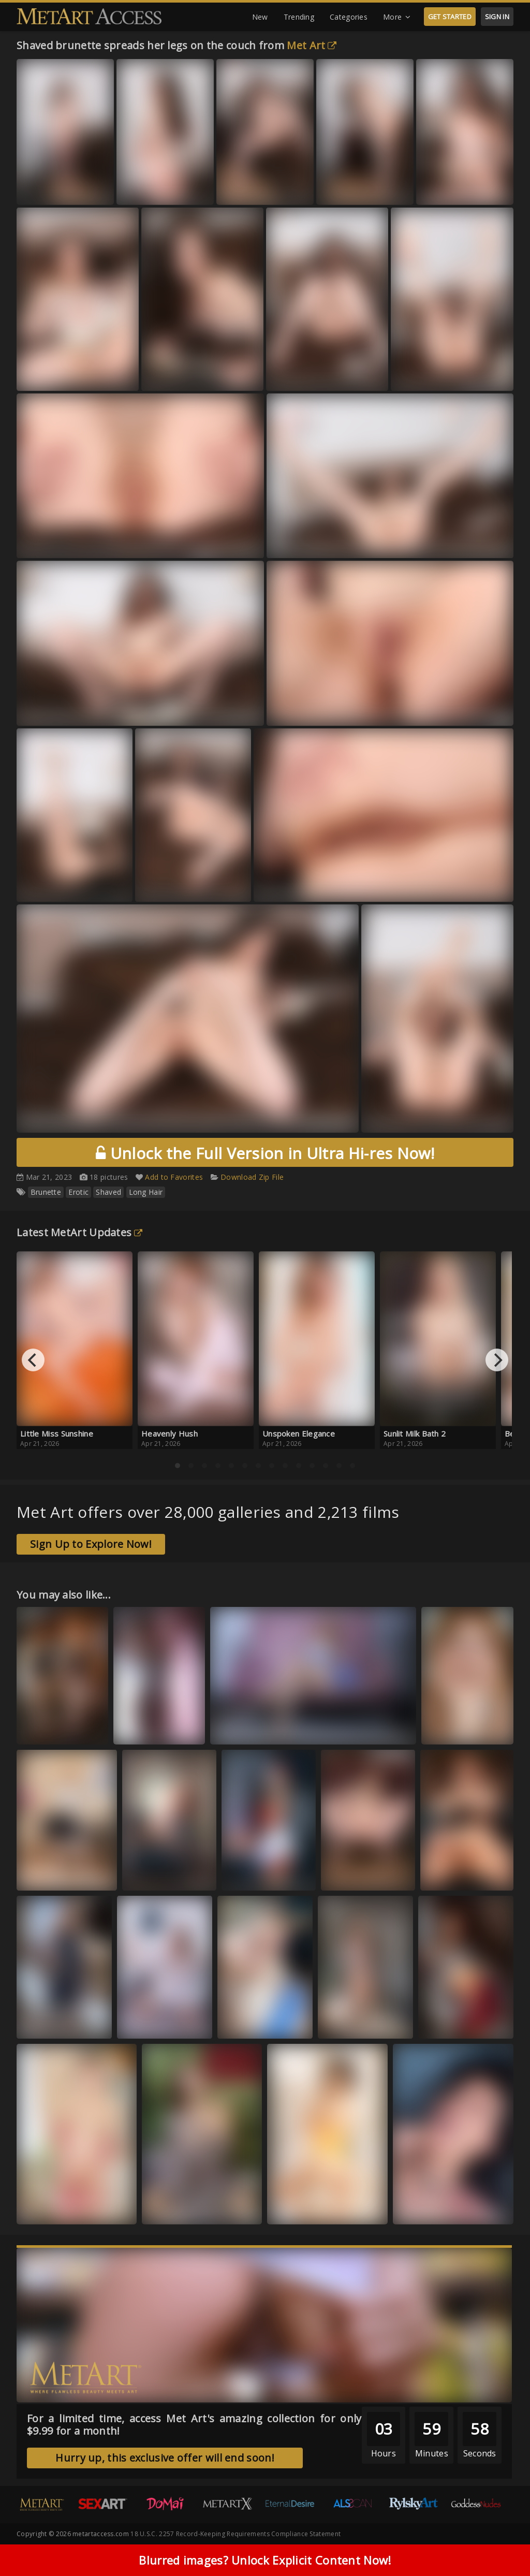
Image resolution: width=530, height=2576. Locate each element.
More (397, 17)
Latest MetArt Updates (80, 1232)
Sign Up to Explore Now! (91, 1544)
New (260, 17)
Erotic (78, 1192)
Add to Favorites (174, 1177)
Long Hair (146, 1192)
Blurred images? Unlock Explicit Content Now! (265, 2560)
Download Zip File (252, 1177)
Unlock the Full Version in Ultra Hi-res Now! (265, 1153)
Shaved (108, 1192)
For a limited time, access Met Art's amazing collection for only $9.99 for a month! (194, 2424)
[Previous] (33, 1360)
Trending (299, 17)
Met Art (311, 45)
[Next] (496, 1360)
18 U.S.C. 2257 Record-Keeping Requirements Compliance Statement (235, 2533)
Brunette (46, 1192)
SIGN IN (497, 16)
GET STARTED (450, 16)
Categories (348, 17)
